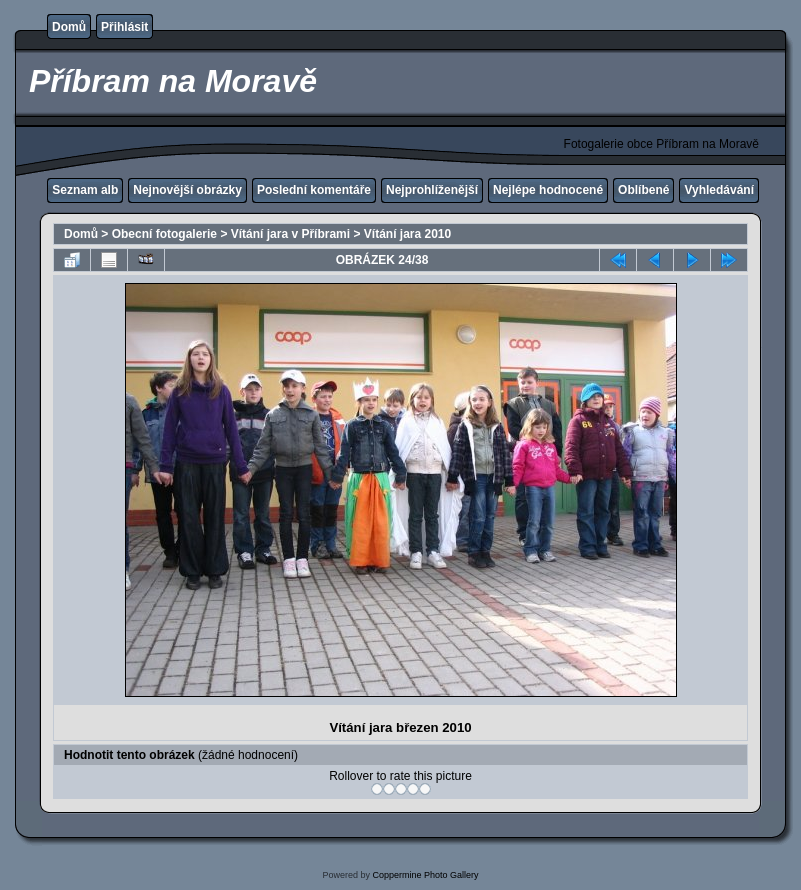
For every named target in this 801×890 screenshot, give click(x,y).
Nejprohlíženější (432, 190)
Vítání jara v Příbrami (290, 234)
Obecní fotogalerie (164, 234)
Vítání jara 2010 (407, 234)
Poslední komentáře (314, 190)
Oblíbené (643, 190)
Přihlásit (124, 27)
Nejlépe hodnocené (548, 190)
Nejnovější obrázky (187, 190)
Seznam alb (85, 190)
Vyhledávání (719, 190)
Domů (69, 27)
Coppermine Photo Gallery (425, 875)
